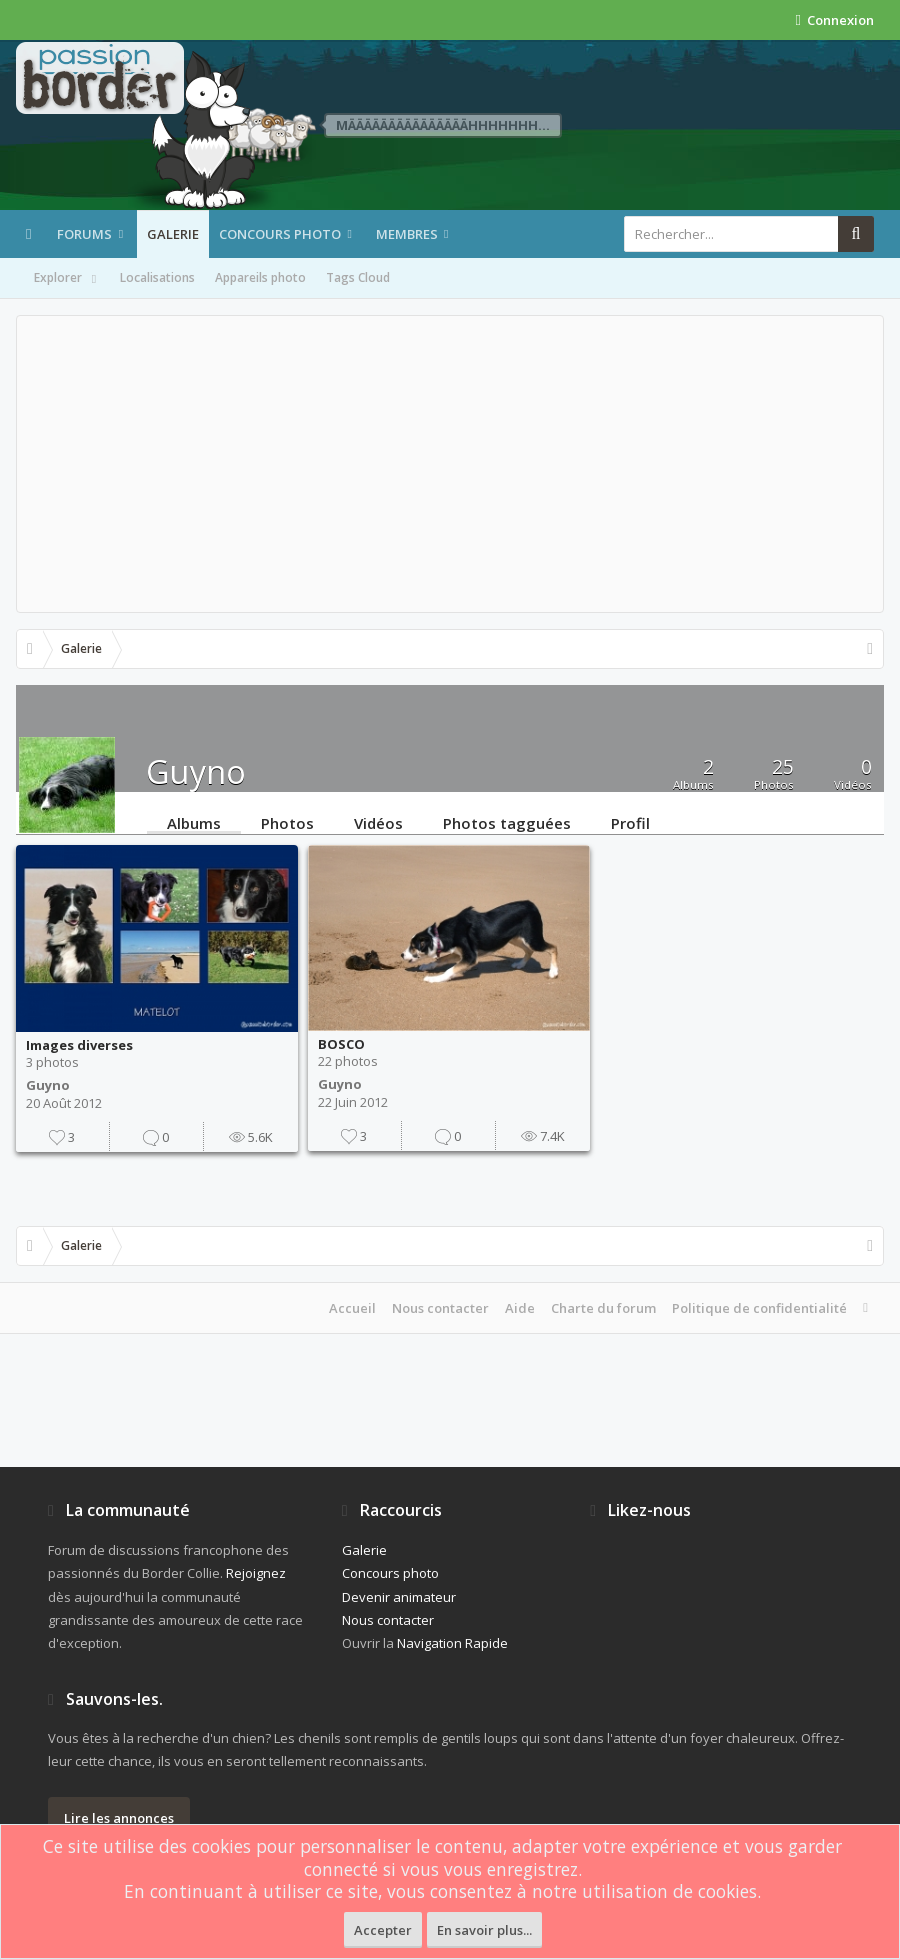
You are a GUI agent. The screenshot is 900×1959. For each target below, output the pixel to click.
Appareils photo (260, 277)
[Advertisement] (450, 464)
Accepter (383, 1930)
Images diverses (79, 1045)
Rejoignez (256, 1573)
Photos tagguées (507, 822)
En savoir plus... (484, 1930)
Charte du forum (603, 1308)
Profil (630, 822)
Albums (194, 822)
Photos (287, 822)
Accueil (352, 1308)
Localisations (157, 277)
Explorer (67, 279)
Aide (520, 1308)
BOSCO (341, 1044)
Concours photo (280, 234)
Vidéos (378, 822)
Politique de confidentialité (759, 1308)
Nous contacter (440, 1308)
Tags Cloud (358, 277)
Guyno (48, 1085)
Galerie (173, 234)
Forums (84, 234)
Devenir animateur (399, 1597)
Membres (407, 234)
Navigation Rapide (452, 1643)
